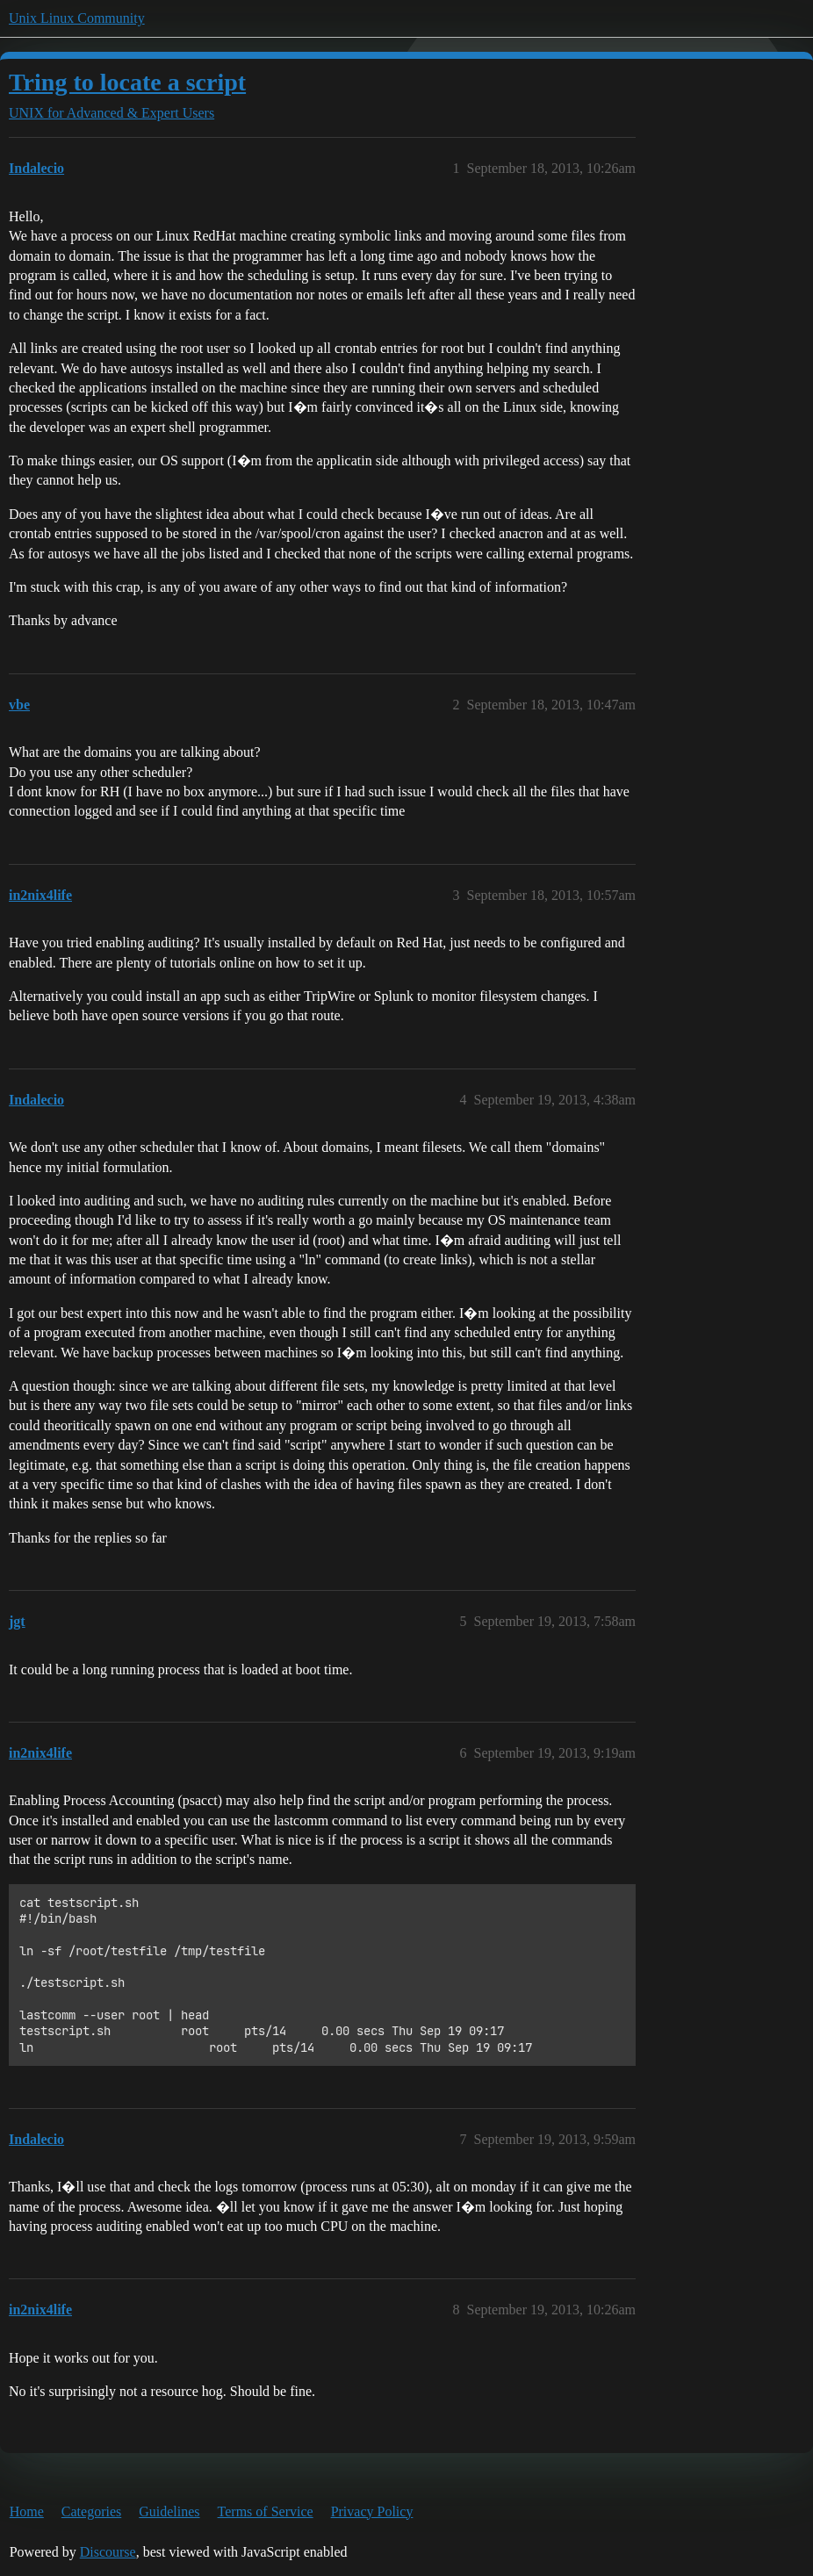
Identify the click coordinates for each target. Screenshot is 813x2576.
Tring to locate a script (127, 82)
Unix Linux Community (77, 18)
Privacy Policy (372, 2511)
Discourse (108, 2551)
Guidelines (169, 2511)
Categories (91, 2511)
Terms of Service (265, 2511)
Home (27, 2511)
